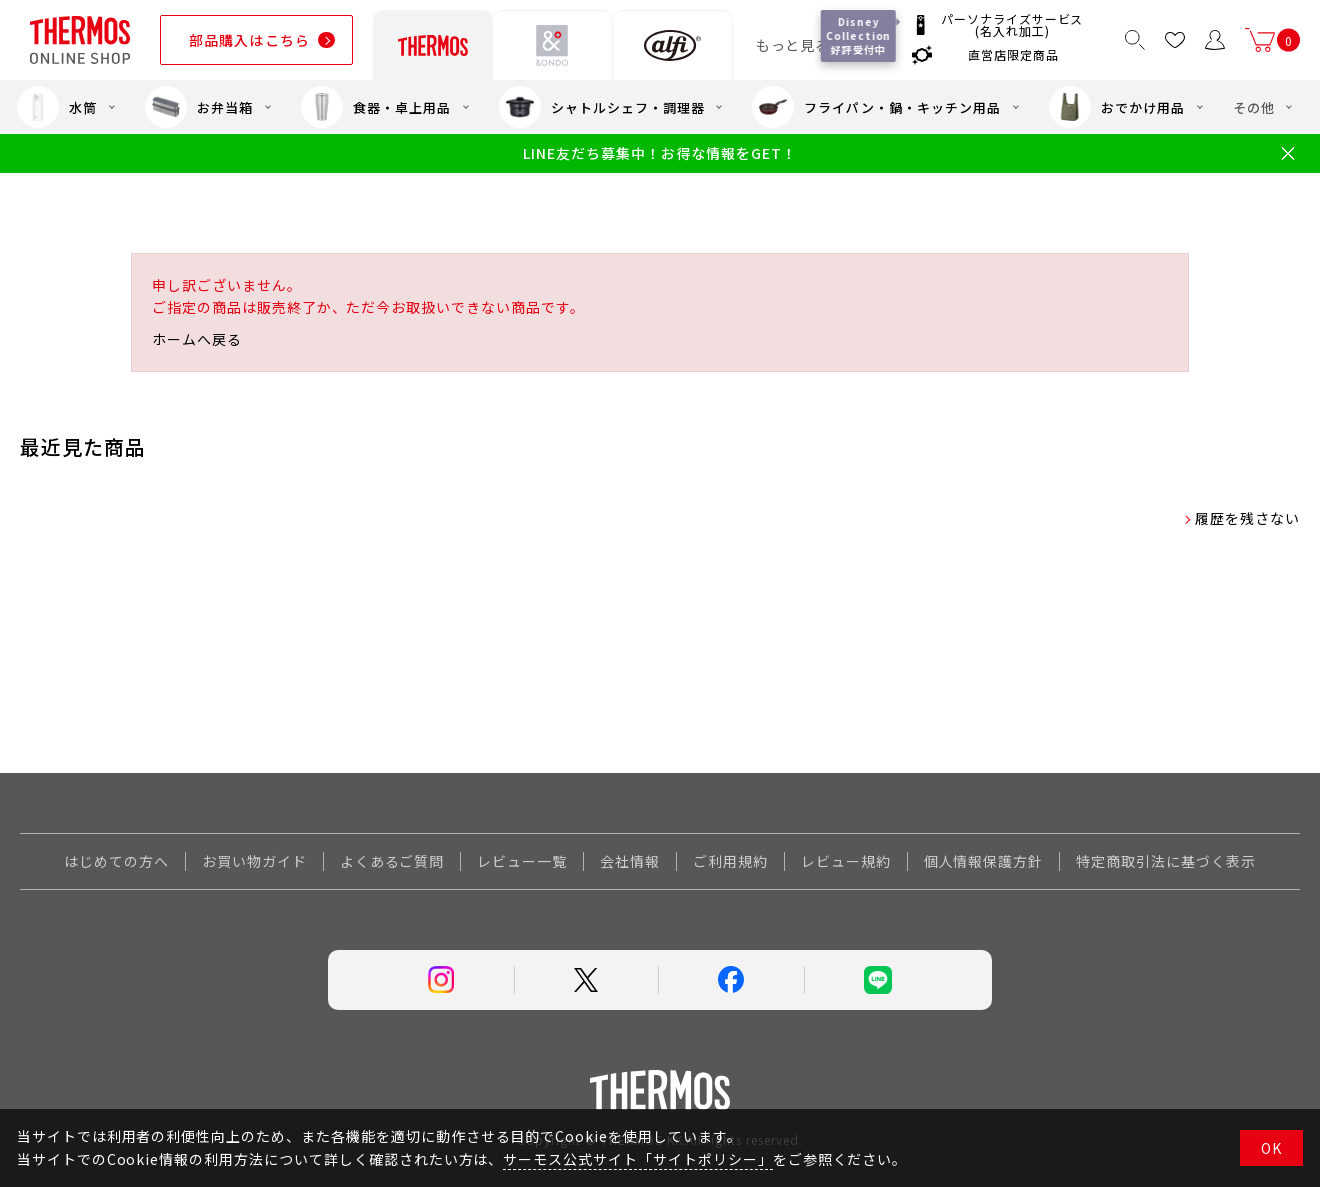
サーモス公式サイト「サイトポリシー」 (637, 1159)
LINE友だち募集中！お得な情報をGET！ (659, 153)
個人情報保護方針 (984, 861)
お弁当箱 (199, 107)
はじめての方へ (116, 861)
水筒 (57, 107)
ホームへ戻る (197, 339)
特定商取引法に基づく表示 (1166, 861)
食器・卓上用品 (376, 107)
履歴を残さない (1247, 518)
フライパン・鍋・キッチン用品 (876, 107)
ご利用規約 (730, 861)
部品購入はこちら (249, 40)
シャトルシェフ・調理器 (602, 107)
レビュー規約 (846, 861)
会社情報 (630, 861)
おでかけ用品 (1117, 107)
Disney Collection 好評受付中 (858, 35)
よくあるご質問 (392, 861)
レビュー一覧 (522, 861)
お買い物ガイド (254, 861)
